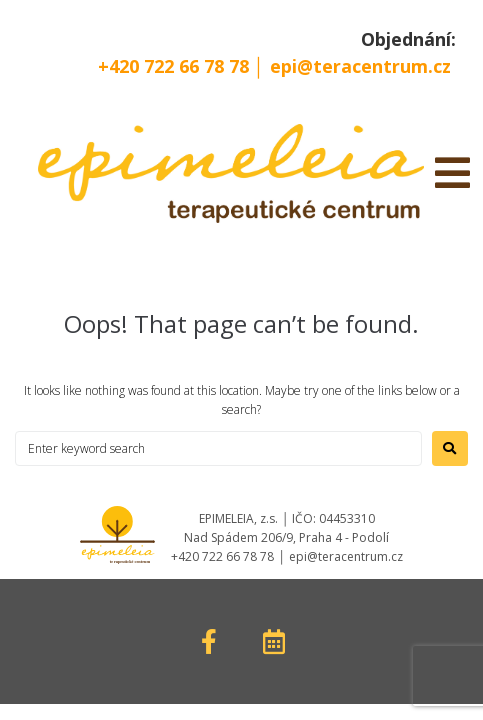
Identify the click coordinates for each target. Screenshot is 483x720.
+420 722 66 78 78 (176, 66)
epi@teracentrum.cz (360, 66)
